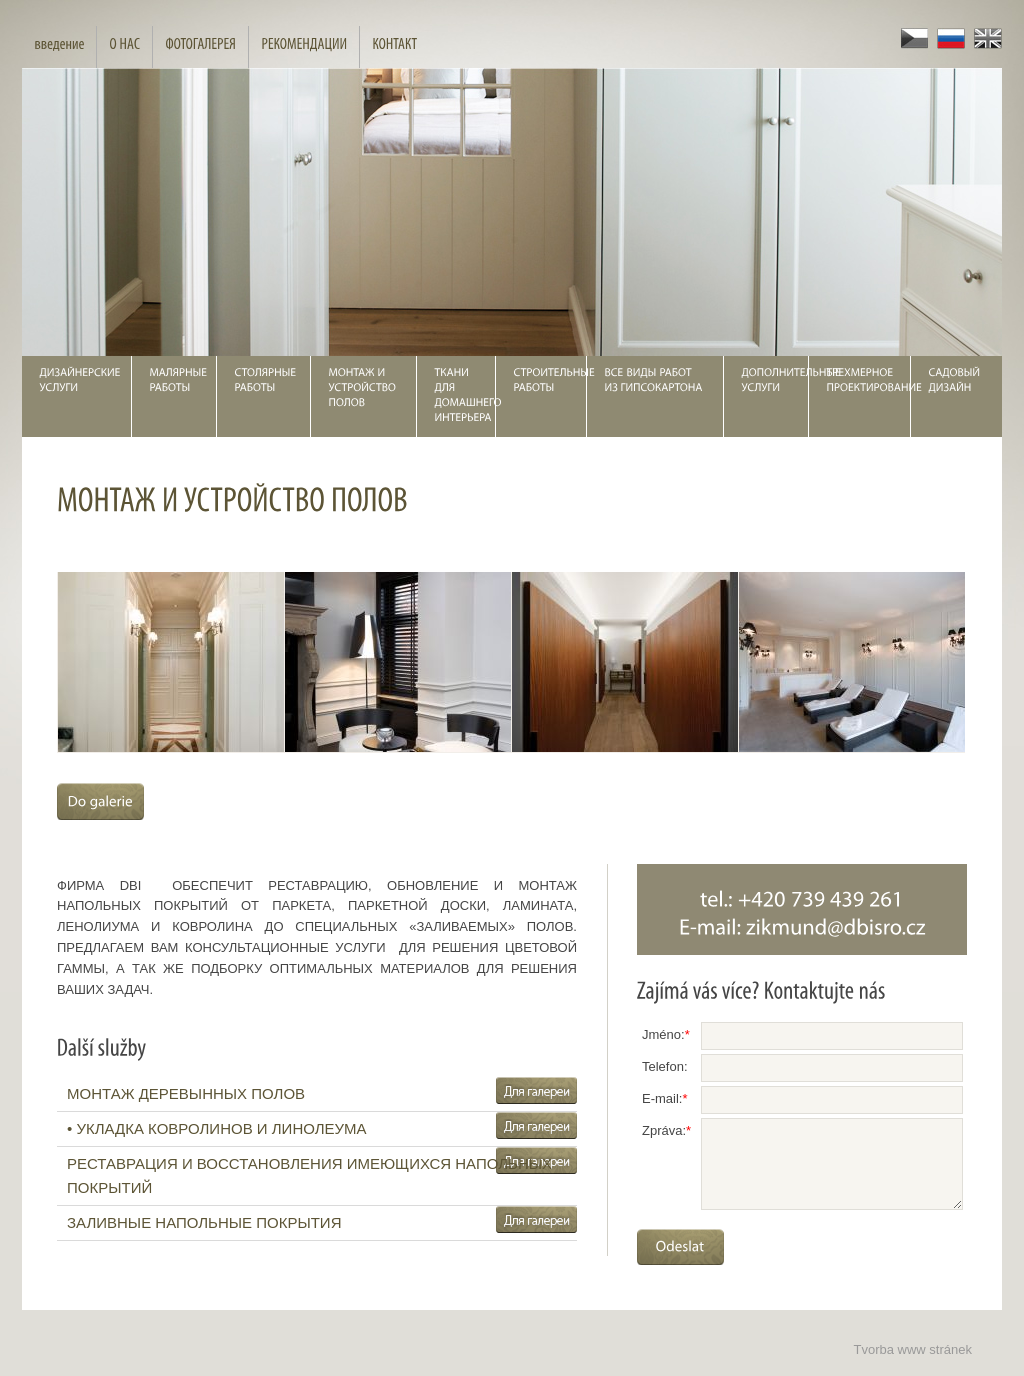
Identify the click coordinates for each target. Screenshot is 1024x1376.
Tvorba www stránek (913, 1349)
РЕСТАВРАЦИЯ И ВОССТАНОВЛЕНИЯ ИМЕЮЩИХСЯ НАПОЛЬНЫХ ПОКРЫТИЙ (309, 1175)
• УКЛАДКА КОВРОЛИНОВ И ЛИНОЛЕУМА (217, 1128)
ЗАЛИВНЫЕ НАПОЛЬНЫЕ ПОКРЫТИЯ (204, 1222)
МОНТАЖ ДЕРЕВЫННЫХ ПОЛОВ (186, 1093)
